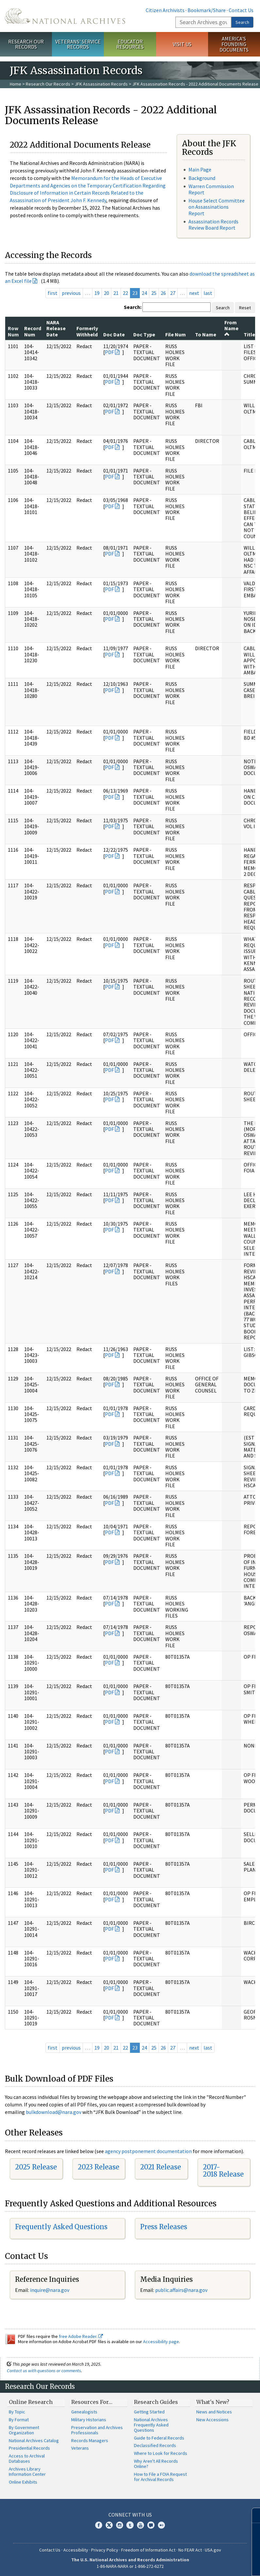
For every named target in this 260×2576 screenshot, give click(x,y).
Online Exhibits (23, 2482)
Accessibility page (161, 2341)
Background (201, 178)
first (52, 293)
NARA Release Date (56, 328)
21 (116, 293)
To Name (205, 334)
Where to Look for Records (160, 2453)
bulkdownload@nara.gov (53, 2112)
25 (153, 293)
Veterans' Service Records (78, 44)
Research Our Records (26, 44)
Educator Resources (130, 44)
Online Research (31, 2402)
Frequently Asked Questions (61, 2227)
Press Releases (163, 2227)
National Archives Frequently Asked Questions (151, 2425)
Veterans (80, 2448)
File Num (175, 334)
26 (163, 293)
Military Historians (88, 2420)
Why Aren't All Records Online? (156, 2463)
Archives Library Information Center (27, 2471)
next (194, 293)
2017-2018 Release (223, 2170)
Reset (245, 308)
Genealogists (84, 2412)
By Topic (17, 2412)
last (207, 293)
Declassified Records (155, 2445)
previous (71, 293)
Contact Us (241, 10)
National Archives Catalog (34, 2440)
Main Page (199, 169)
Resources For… (91, 2402)
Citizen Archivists (165, 10)
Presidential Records (29, 2448)
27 (172, 293)
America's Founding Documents (234, 44)
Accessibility (75, 2550)
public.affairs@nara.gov (181, 2290)
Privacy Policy (104, 2550)
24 (144, 293)
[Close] (252, 2515)
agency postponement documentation (148, 2151)
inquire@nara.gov (49, 2290)
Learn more (202, 2564)
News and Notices (214, 2412)
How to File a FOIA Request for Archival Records (160, 2476)
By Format (19, 2420)
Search (242, 22)
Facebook (99, 2525)
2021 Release (160, 2167)
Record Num (32, 331)
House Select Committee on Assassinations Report (216, 206)
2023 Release (98, 2167)
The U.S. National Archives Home (65, 16)
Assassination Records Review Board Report (213, 224)
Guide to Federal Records (159, 2438)
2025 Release (36, 2167)
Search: (132, 307)
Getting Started (149, 2412)
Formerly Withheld (87, 331)
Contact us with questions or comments (44, 2371)
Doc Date (114, 334)
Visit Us (182, 44)
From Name (231, 328)
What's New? (212, 2402)
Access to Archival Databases (27, 2458)
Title (249, 334)
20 (106, 293)
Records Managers (89, 2440)
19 (97, 293)
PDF (109, 352)
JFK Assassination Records (101, 84)
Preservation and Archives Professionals (97, 2430)
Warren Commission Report (211, 189)
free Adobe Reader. (81, 2336)
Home (15, 84)
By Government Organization (24, 2430)
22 (125, 293)
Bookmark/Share (206, 10)
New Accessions (212, 2420)
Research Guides (156, 2402)
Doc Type (144, 334)
